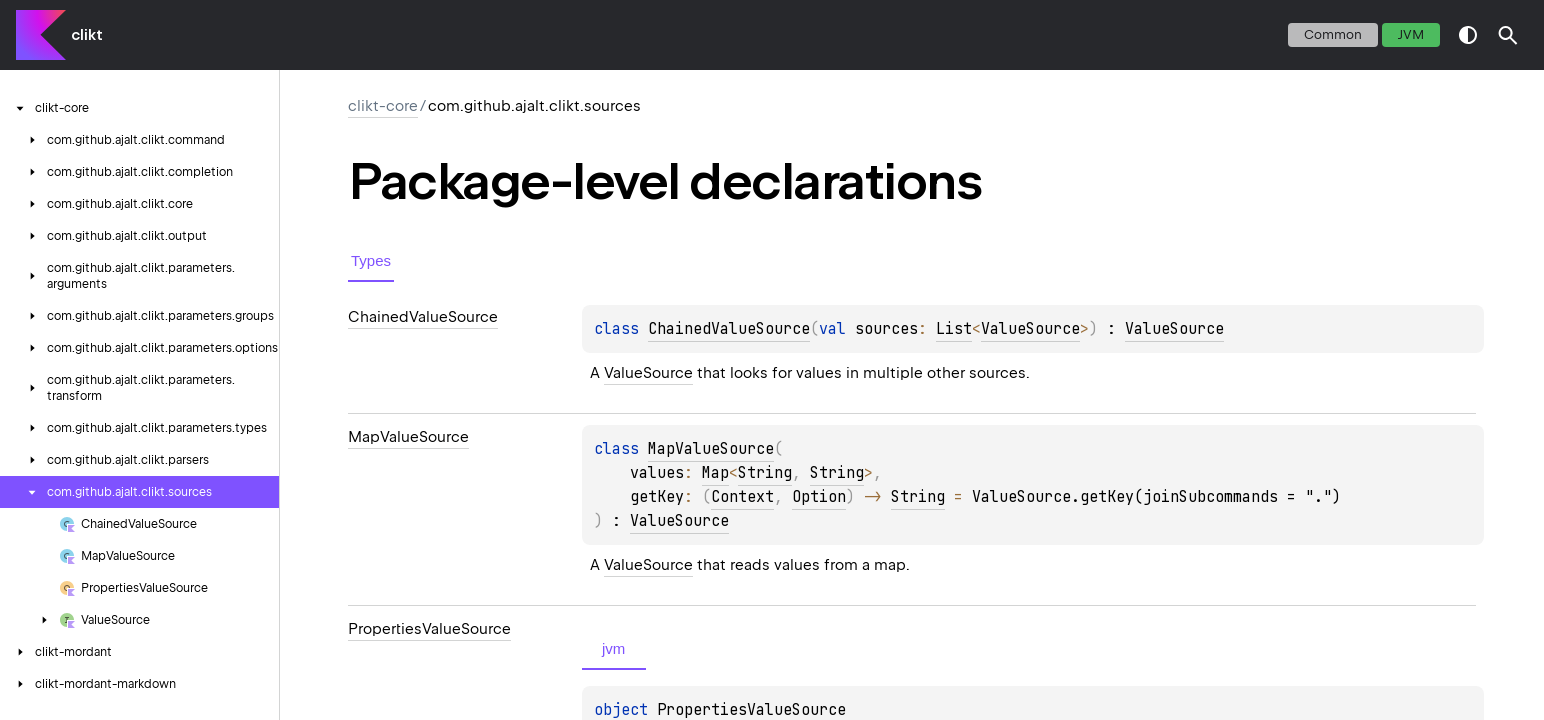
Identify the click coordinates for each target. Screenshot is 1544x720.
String (765, 473)
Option (819, 497)
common (1333, 34)
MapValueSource (711, 449)
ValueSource (1030, 329)
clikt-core (383, 106)
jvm (1411, 34)
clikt (87, 35)
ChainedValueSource (729, 329)
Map (715, 473)
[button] (1508, 35)
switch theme (1468, 35)
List (954, 329)
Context (742, 497)
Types (371, 260)
